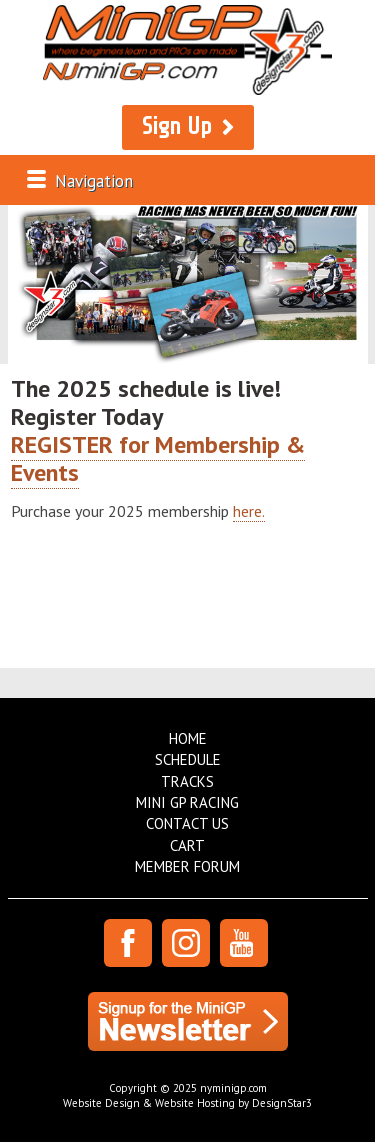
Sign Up (177, 126)
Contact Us (187, 823)
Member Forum (187, 866)
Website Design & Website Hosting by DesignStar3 (187, 1103)
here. (249, 511)
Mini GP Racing (187, 802)
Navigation (94, 181)
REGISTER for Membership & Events (158, 458)
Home (188, 738)
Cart (187, 845)
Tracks (187, 781)
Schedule (188, 759)
